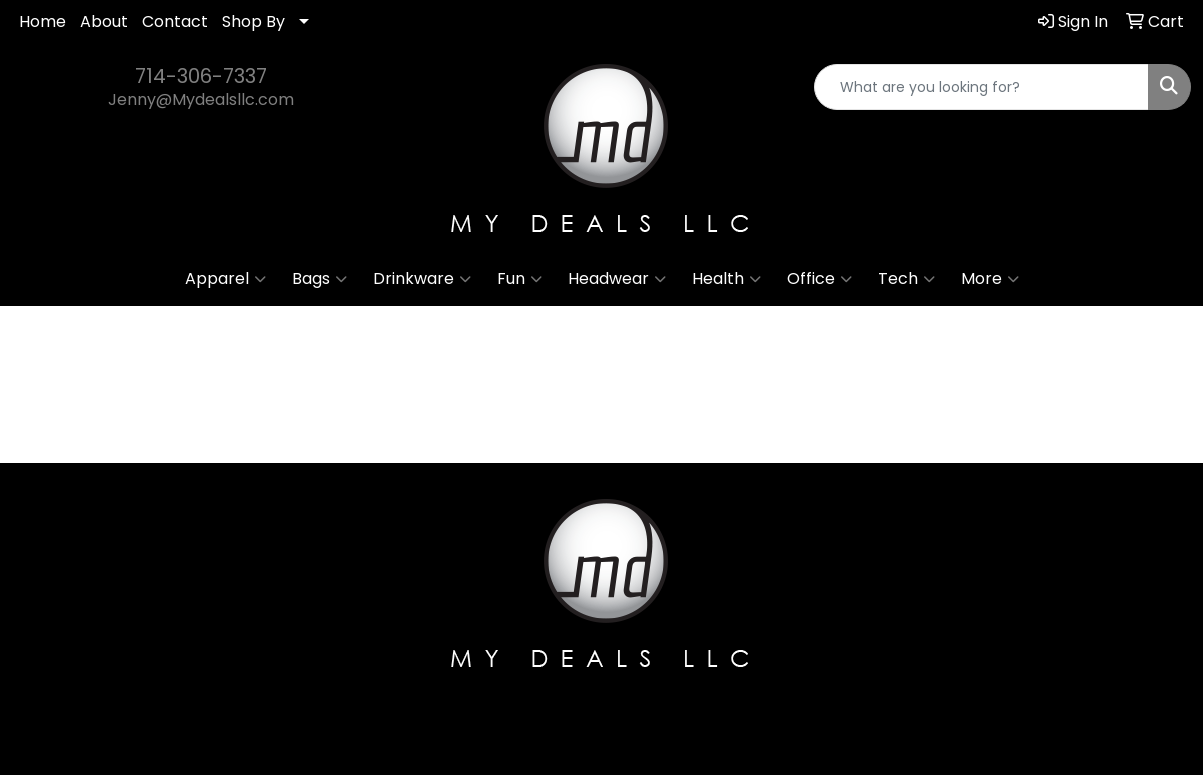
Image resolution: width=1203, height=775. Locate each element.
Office (819, 279)
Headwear (617, 279)
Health (726, 279)
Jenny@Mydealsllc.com (201, 99)
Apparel (225, 279)
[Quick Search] (981, 87)
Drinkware (422, 279)
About (104, 21)
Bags (319, 279)
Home (42, 21)
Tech (906, 279)
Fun (519, 279)
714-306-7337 (201, 76)
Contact (175, 21)
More (990, 279)
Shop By (253, 21)
